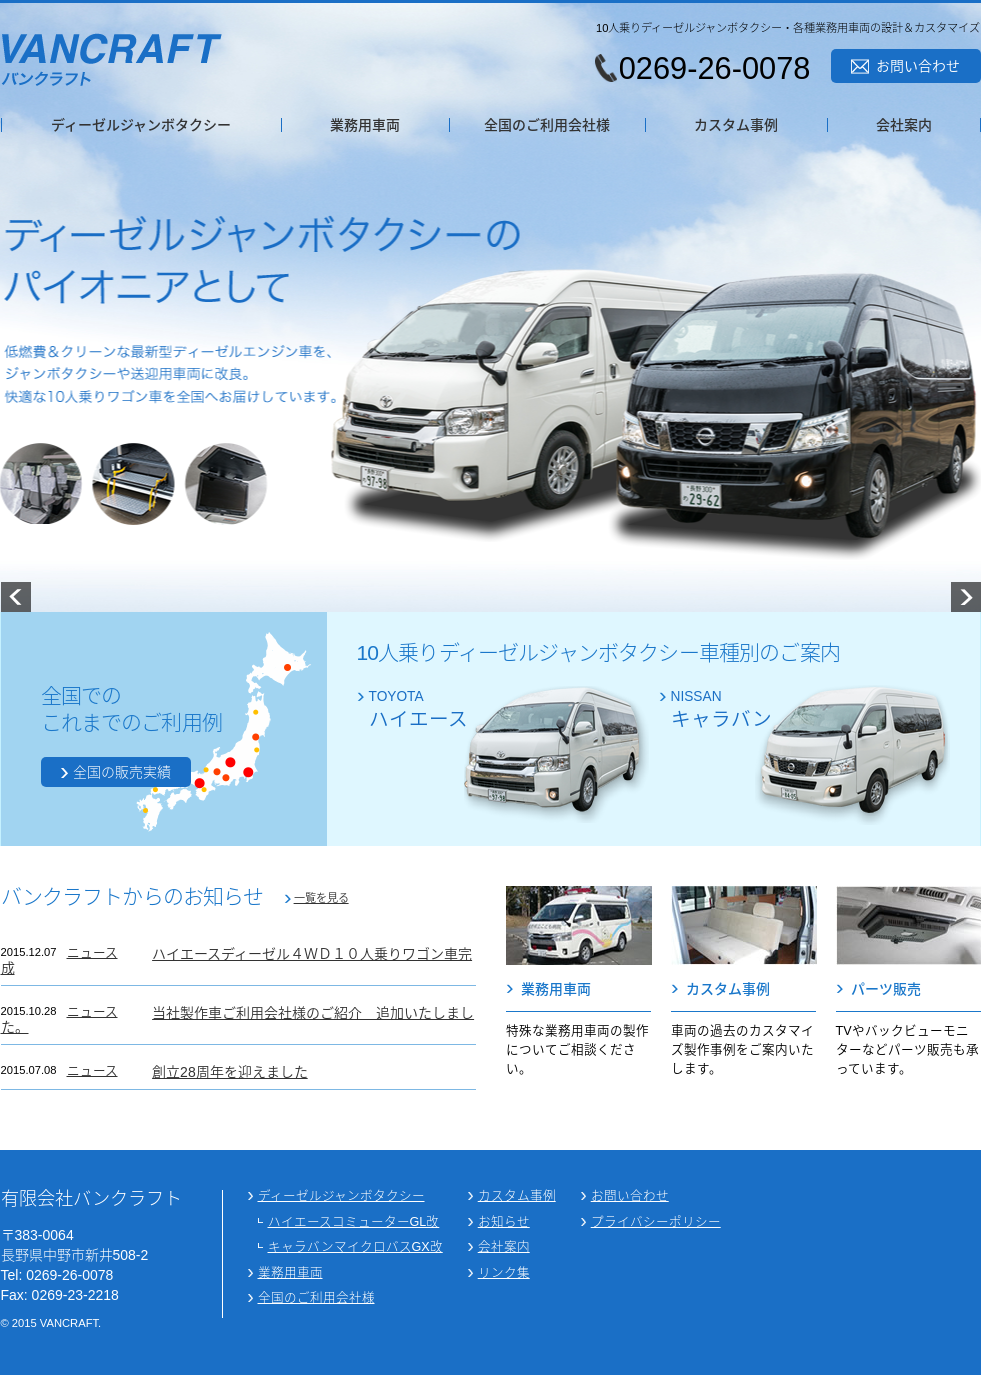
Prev (16, 597)
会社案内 (904, 125)
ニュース (92, 953)
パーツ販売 (886, 989)
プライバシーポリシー (656, 1222)
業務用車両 (365, 125)
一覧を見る (321, 898)
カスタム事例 (736, 125)
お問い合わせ (918, 66)
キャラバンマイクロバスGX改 (355, 1247)
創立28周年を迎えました (230, 1072)
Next (966, 597)
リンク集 (504, 1273)
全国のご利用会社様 (547, 125)
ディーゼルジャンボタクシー (141, 125)
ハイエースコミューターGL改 (354, 1222)
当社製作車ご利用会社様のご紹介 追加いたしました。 (238, 1020)
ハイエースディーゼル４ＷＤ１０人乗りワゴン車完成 (237, 961)
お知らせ (504, 1222)
